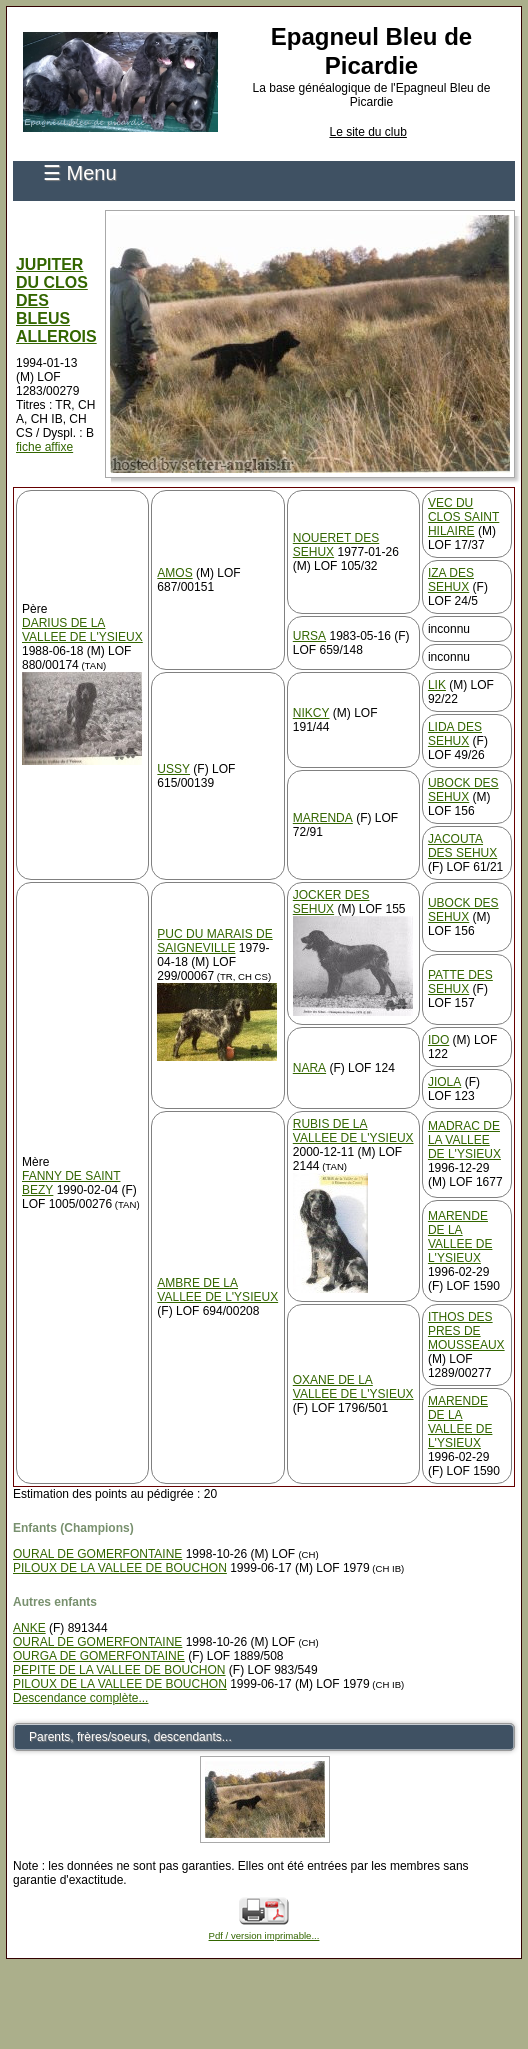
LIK (437, 685)
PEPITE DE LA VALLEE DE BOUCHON (119, 1670)
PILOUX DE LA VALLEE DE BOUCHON (120, 1568)
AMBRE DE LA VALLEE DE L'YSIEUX (217, 1290)
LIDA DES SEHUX (455, 734)
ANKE (29, 1628)
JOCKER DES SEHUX (331, 902)
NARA (309, 1068)
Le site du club (367, 132)
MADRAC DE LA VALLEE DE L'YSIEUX (464, 1140)
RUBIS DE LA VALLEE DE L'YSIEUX (353, 1131)
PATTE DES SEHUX (460, 982)
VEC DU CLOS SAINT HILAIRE (463, 517)
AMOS (174, 573)
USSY (173, 769)
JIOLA (444, 1082)
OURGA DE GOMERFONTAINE (99, 1656)
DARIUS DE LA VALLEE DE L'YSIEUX (82, 630)
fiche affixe (44, 447)
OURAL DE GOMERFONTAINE (97, 1554)
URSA (309, 636)
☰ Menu (80, 173)
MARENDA (323, 818)
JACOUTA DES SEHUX (462, 846)
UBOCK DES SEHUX (463, 790)
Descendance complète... (80, 1698)
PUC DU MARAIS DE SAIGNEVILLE (214, 941)
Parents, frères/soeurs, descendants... (130, 1737)
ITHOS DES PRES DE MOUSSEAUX (466, 1331)
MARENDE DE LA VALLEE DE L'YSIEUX (460, 1237)
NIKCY (311, 713)
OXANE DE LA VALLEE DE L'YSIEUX (353, 1387)
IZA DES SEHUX (451, 580)
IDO (438, 1040)
